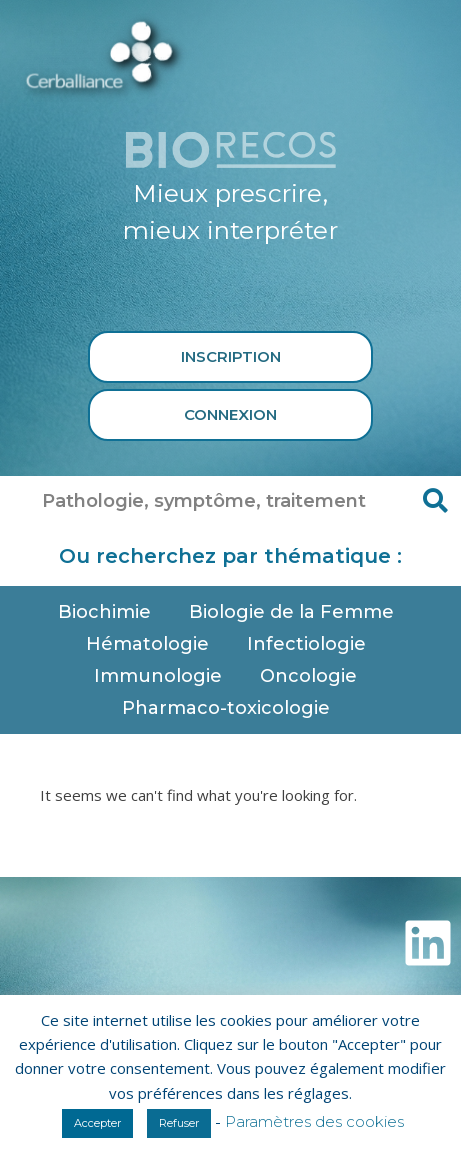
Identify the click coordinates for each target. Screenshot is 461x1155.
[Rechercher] (436, 501)
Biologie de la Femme (296, 612)
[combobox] (205, 501)
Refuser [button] (179, 1123)
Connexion (230, 414)
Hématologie (152, 644)
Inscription (231, 356)
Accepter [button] (97, 1123)
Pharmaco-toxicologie (231, 708)
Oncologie (313, 676)
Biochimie (109, 612)
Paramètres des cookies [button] (314, 1121)
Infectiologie (311, 644)
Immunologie (163, 676)
